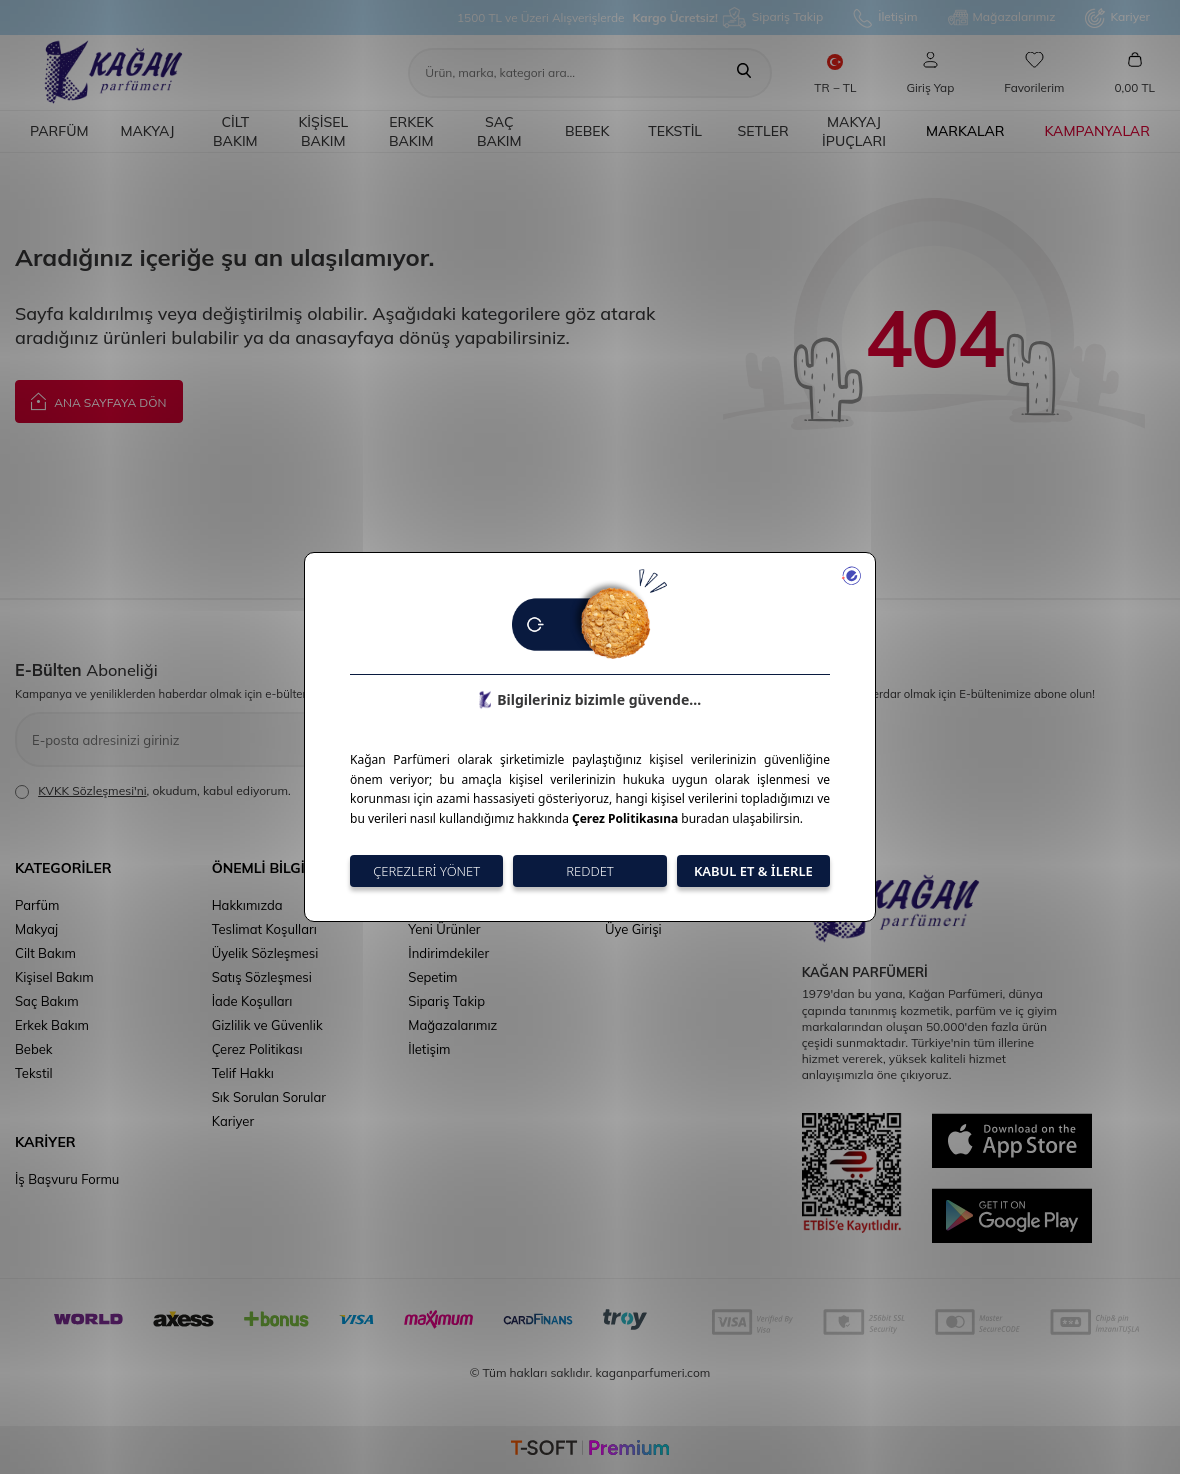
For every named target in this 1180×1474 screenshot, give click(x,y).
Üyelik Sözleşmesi (265, 953)
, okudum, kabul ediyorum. (153, 791)
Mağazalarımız (1002, 18)
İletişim (885, 18)
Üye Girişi (633, 929)
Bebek (587, 131)
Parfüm (59, 131)
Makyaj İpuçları (854, 131)
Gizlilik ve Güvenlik (267, 1025)
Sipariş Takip (773, 17)
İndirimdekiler (448, 953)
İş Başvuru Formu (67, 1179)
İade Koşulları (252, 1001)
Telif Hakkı (243, 1073)
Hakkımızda (247, 905)
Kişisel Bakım (323, 131)
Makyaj (147, 131)
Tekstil (675, 131)
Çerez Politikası (257, 1049)
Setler (763, 131)
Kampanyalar (1097, 131)
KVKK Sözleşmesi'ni (92, 790)
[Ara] (744, 73)
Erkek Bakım (411, 131)
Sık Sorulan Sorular (269, 1097)
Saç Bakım (499, 131)
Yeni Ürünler (444, 929)
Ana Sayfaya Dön (99, 400)
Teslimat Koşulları (264, 929)
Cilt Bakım (235, 131)
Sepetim (432, 977)
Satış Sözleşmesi (262, 977)
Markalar (965, 131)
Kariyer (1117, 18)
